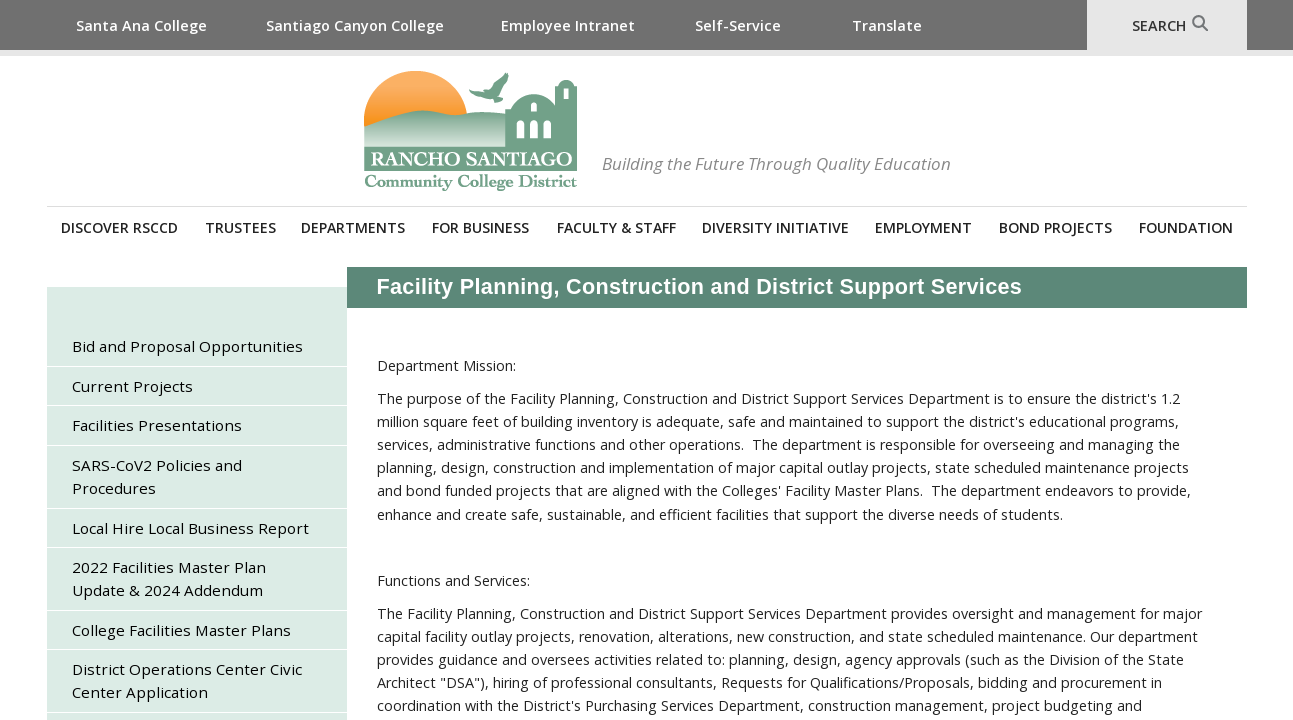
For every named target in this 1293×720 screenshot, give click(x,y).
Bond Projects (1055, 227)
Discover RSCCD (119, 227)
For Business (480, 227)
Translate (887, 25)
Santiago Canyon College (355, 25)
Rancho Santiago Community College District (470, 131)
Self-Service (738, 25)
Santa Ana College (141, 25)
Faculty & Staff (616, 227)
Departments (353, 227)
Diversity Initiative (775, 227)
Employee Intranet (568, 25)
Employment (923, 227)
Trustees (240, 227)
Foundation (1186, 227)
